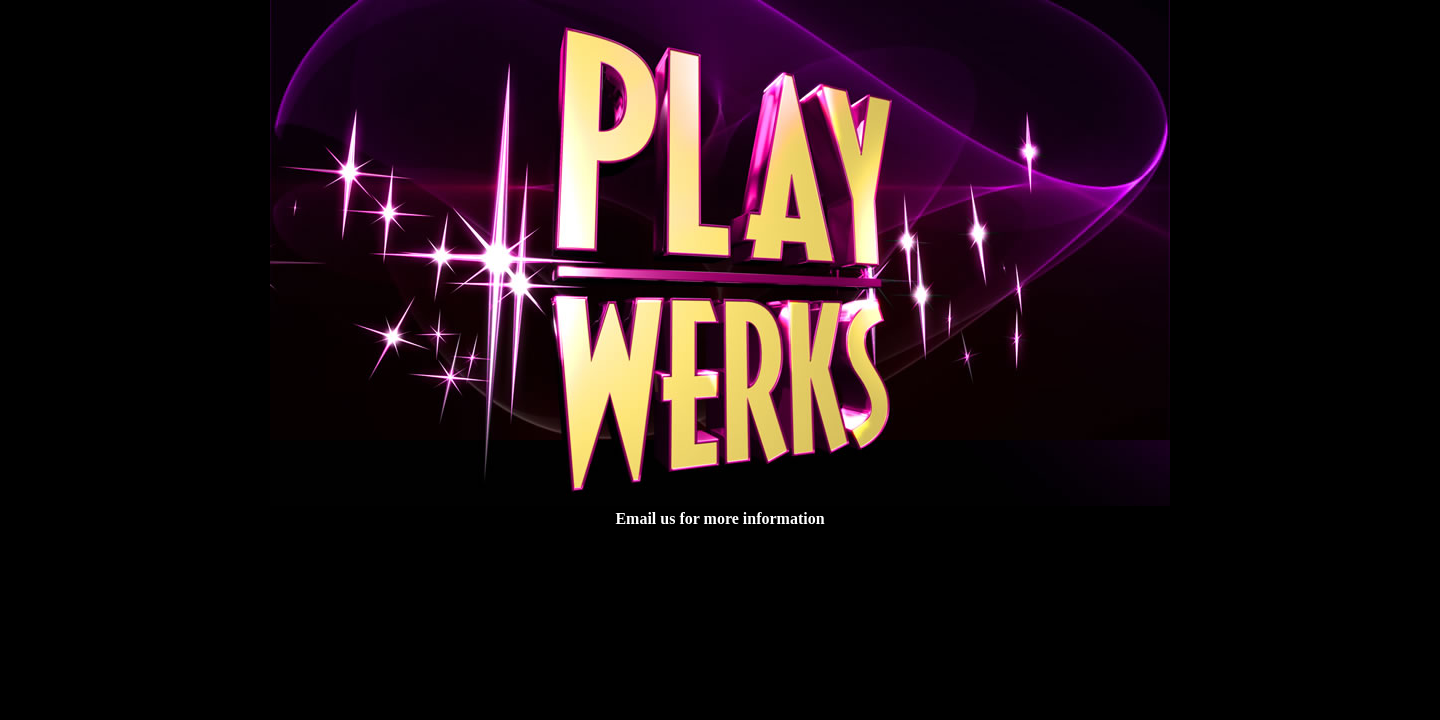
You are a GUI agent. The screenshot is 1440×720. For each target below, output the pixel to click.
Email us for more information (719, 518)
